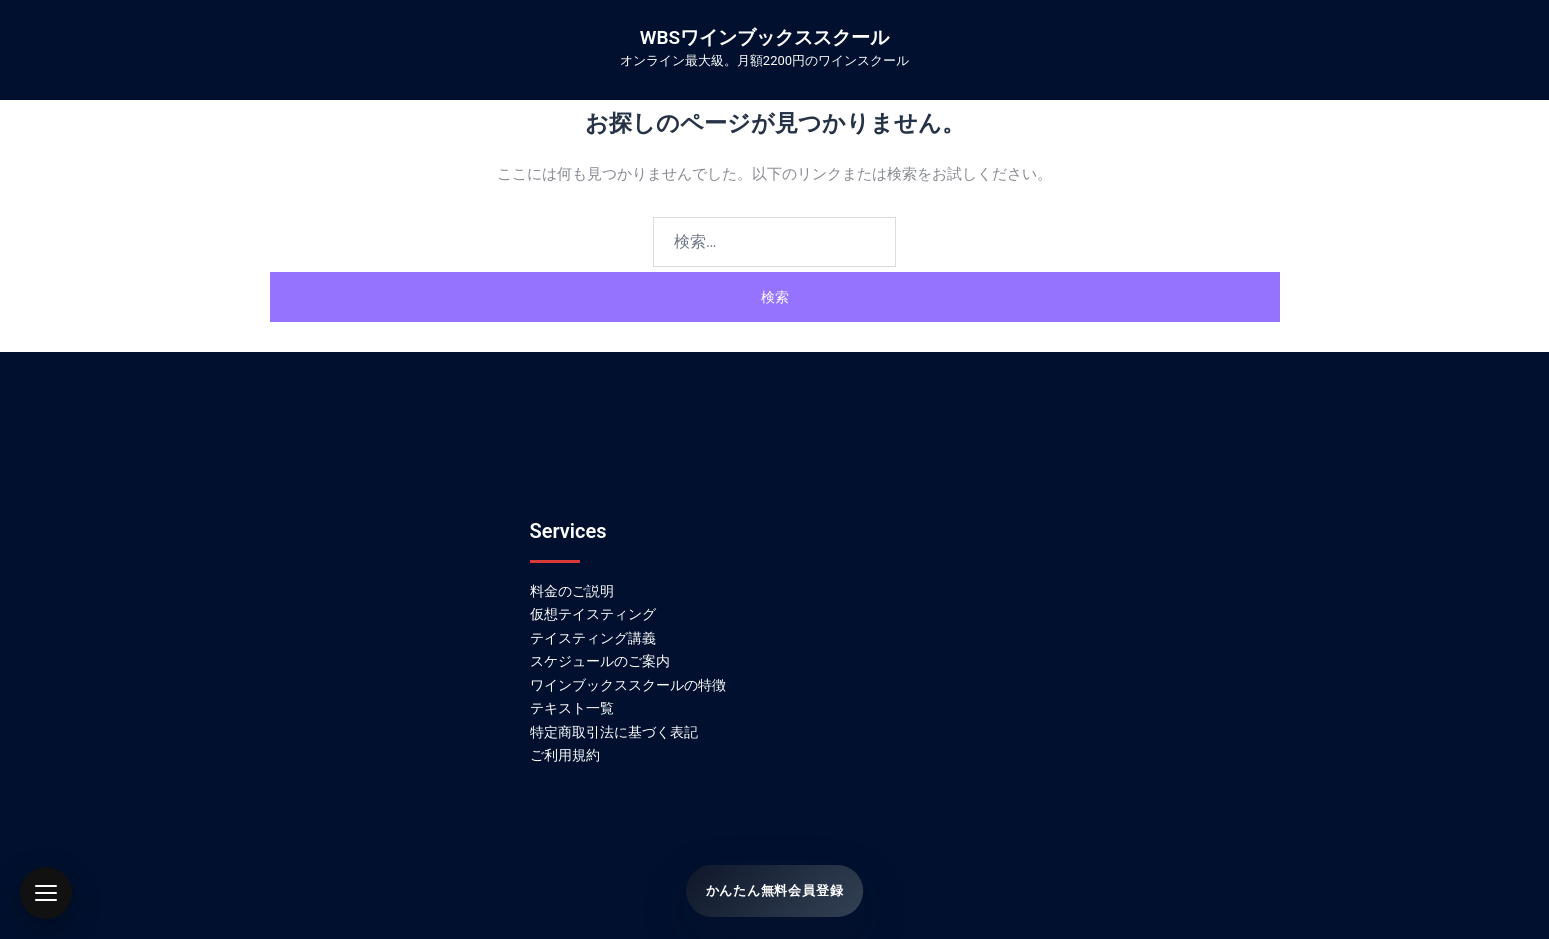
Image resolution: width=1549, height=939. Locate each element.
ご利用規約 (565, 755)
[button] (46, 893)
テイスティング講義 (593, 638)
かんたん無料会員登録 (774, 891)
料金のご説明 (572, 591)
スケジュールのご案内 (600, 661)
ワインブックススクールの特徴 (628, 685)
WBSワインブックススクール (764, 37)
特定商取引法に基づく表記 (614, 732)
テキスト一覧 (572, 708)
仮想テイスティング (593, 614)
